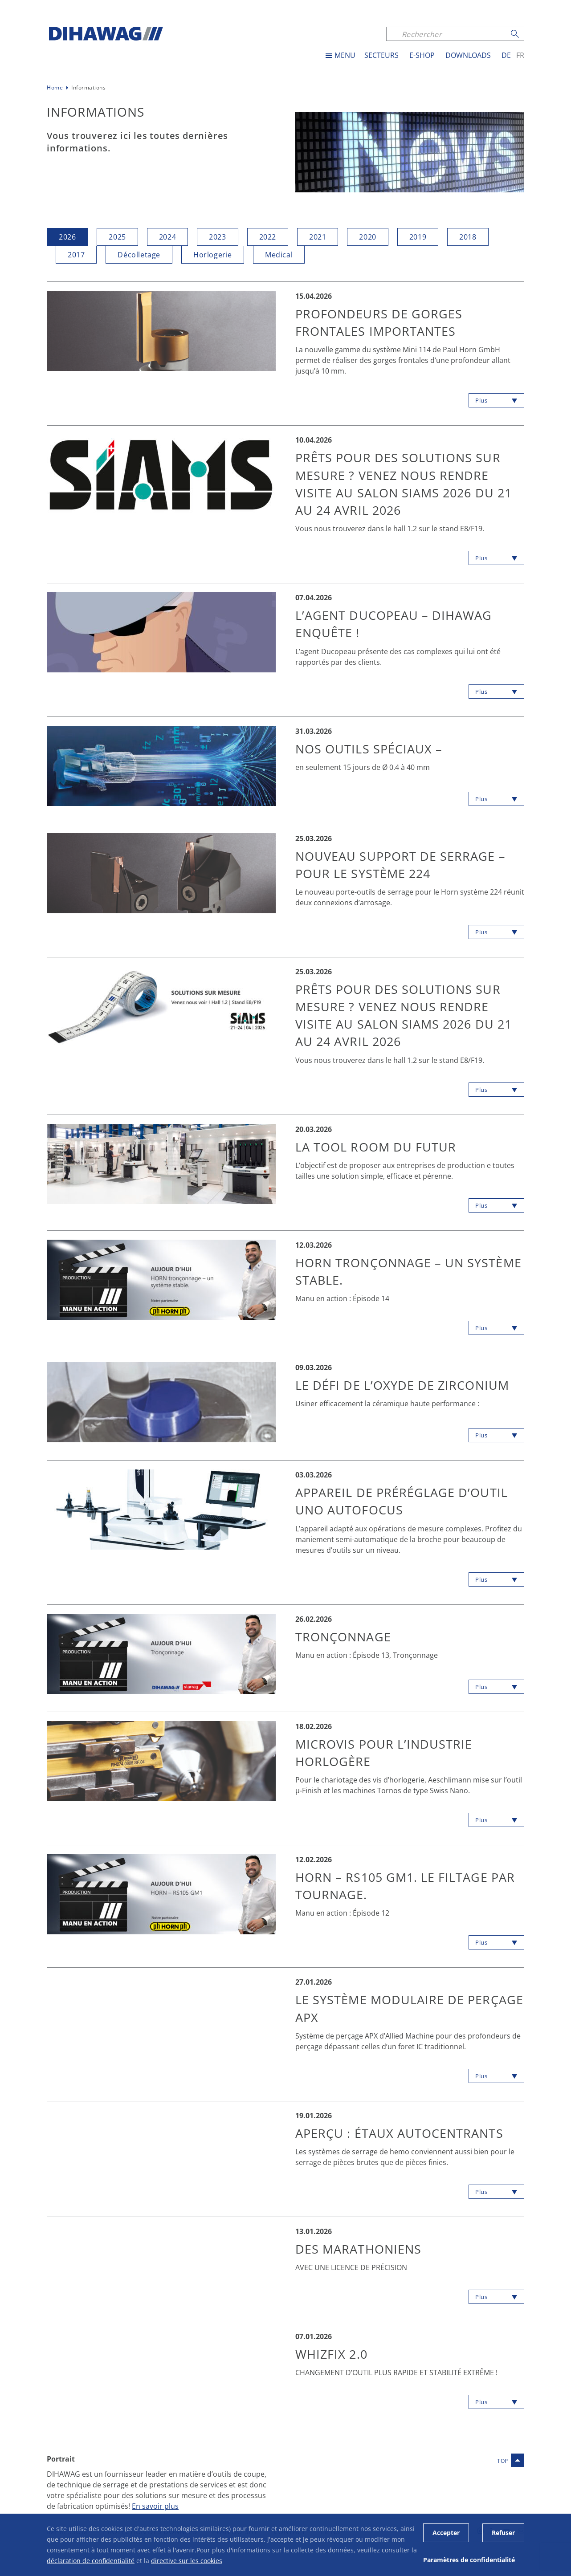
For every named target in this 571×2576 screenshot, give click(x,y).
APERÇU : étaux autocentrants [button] (402, 2133)
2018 (467, 236)
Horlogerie (212, 254)
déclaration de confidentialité (91, 2560)
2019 (417, 236)
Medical (279, 254)
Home (55, 87)
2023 (217, 236)
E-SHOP (422, 55)
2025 (117, 236)
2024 (167, 236)
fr (520, 55)
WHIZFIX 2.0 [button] (332, 2354)
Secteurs (381, 55)
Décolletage (139, 254)
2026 (67, 236)
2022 (267, 236)
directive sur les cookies (186, 2560)
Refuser (503, 2532)
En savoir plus (155, 2506)
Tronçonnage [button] (345, 1636)
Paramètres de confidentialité (469, 2560)
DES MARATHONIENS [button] (360, 2249)
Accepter (446, 2532)
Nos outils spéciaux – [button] (370, 749)
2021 (317, 236)
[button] (161, 329)
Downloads (468, 55)
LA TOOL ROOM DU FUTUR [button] (377, 1147)
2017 (76, 254)
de (506, 55)
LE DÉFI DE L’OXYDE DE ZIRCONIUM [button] (405, 1385)
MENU (344, 55)
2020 (367, 236)
